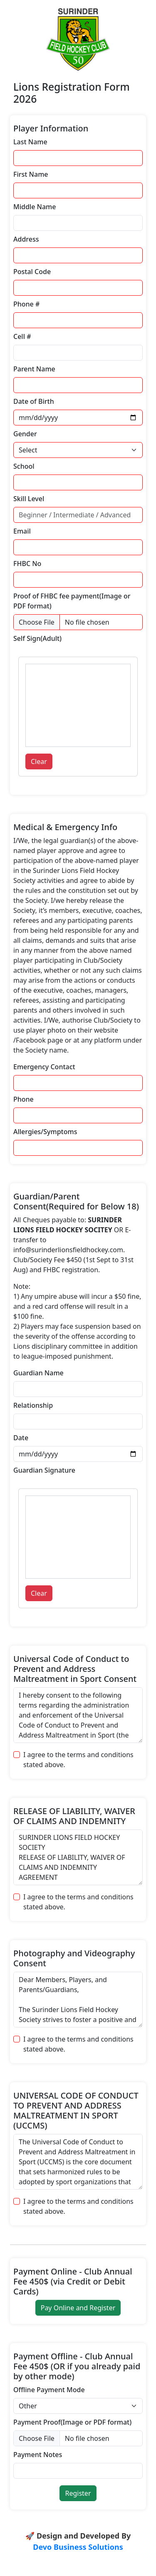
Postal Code (32, 271)
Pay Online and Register (78, 2307)
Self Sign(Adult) (37, 638)
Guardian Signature (44, 1470)
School (24, 466)
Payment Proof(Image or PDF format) (72, 2422)
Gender (25, 433)
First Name (30, 174)
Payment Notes (37, 2454)
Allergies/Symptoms (45, 1131)
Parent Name (34, 368)
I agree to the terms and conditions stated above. (78, 1759)
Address (26, 239)
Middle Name (34, 206)
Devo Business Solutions (78, 2547)
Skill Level (28, 498)
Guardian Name (38, 1372)
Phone (23, 1099)
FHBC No (27, 563)
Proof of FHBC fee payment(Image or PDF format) (72, 601)
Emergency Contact (44, 1066)
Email (22, 531)
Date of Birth (33, 401)
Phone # (26, 304)
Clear (39, 761)
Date (20, 1437)
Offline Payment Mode (49, 2389)
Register (78, 2493)
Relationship (33, 1405)
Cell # (22, 336)
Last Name (30, 141)
